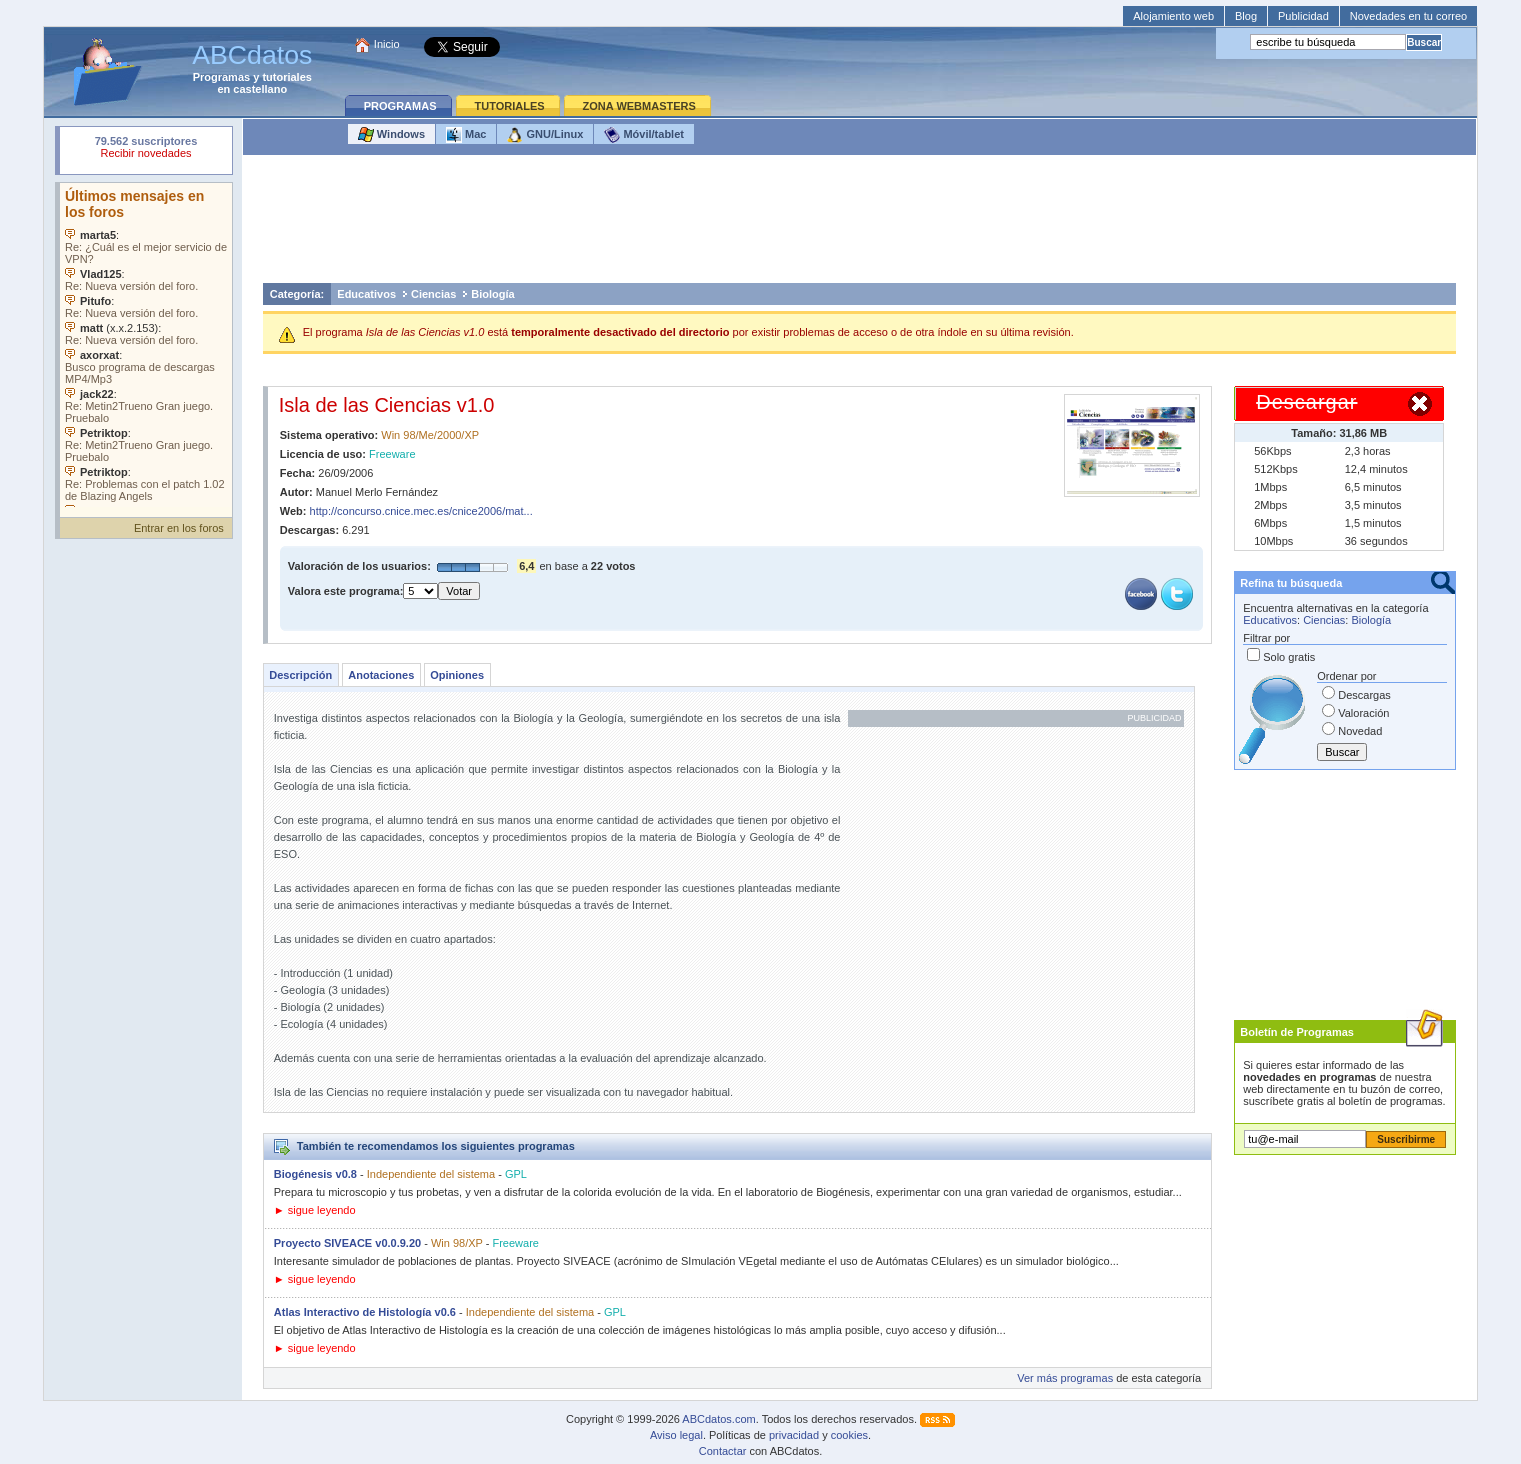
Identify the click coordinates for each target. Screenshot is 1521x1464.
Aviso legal (676, 1435)
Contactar (723, 1451)
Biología (492, 294)
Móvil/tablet (644, 135)
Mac (466, 135)
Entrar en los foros (179, 528)
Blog (1246, 16)
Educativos (366, 294)
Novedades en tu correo (1408, 16)
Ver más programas (1065, 1378)
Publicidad (1303, 16)
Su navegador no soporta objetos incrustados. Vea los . (146, 345)
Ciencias (433, 294)
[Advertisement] (860, 224)
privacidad (794, 1435)
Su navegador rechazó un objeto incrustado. (146, 149)
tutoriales (287, 77)
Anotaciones (381, 675)
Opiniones (457, 675)
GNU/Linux (545, 135)
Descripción (300, 675)
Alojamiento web (1173, 16)
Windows (391, 135)
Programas (221, 77)
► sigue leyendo (315, 1210)
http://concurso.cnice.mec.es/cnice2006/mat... (421, 511)
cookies (849, 1435)
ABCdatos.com (718, 1419)
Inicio (387, 44)
